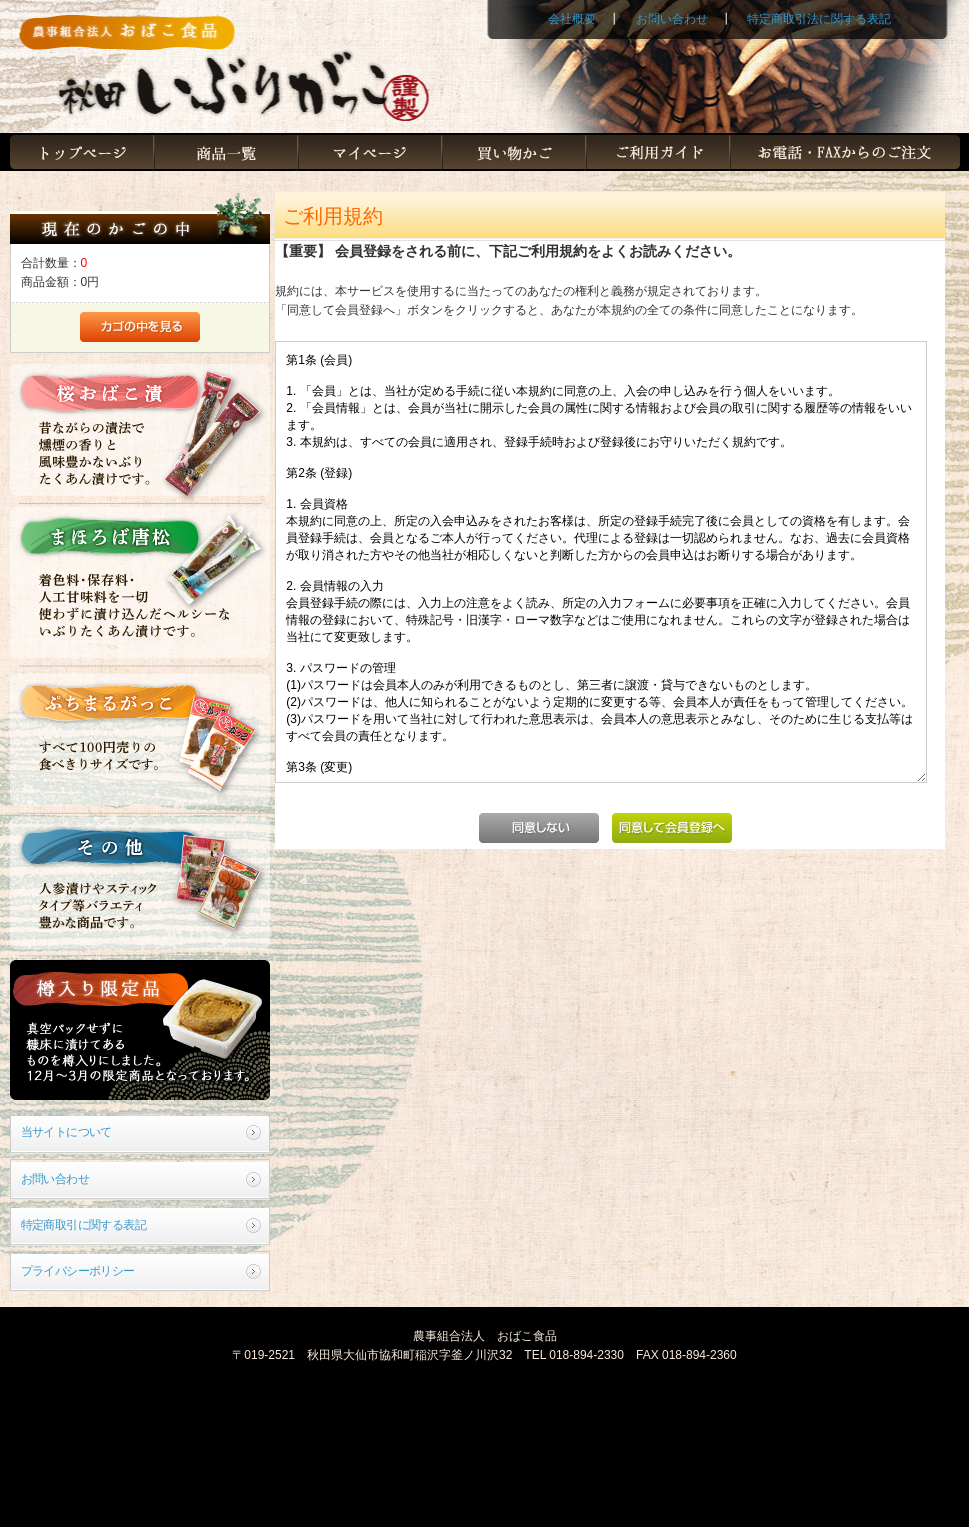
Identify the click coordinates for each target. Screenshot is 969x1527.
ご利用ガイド (658, 152)
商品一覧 (226, 152)
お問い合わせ (672, 19)
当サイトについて (66, 1132)
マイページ (370, 152)
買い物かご (514, 152)
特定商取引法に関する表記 (819, 19)
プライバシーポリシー (78, 1271)
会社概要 (572, 19)
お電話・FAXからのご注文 (845, 152)
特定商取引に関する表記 (83, 1225)
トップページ (82, 152)
